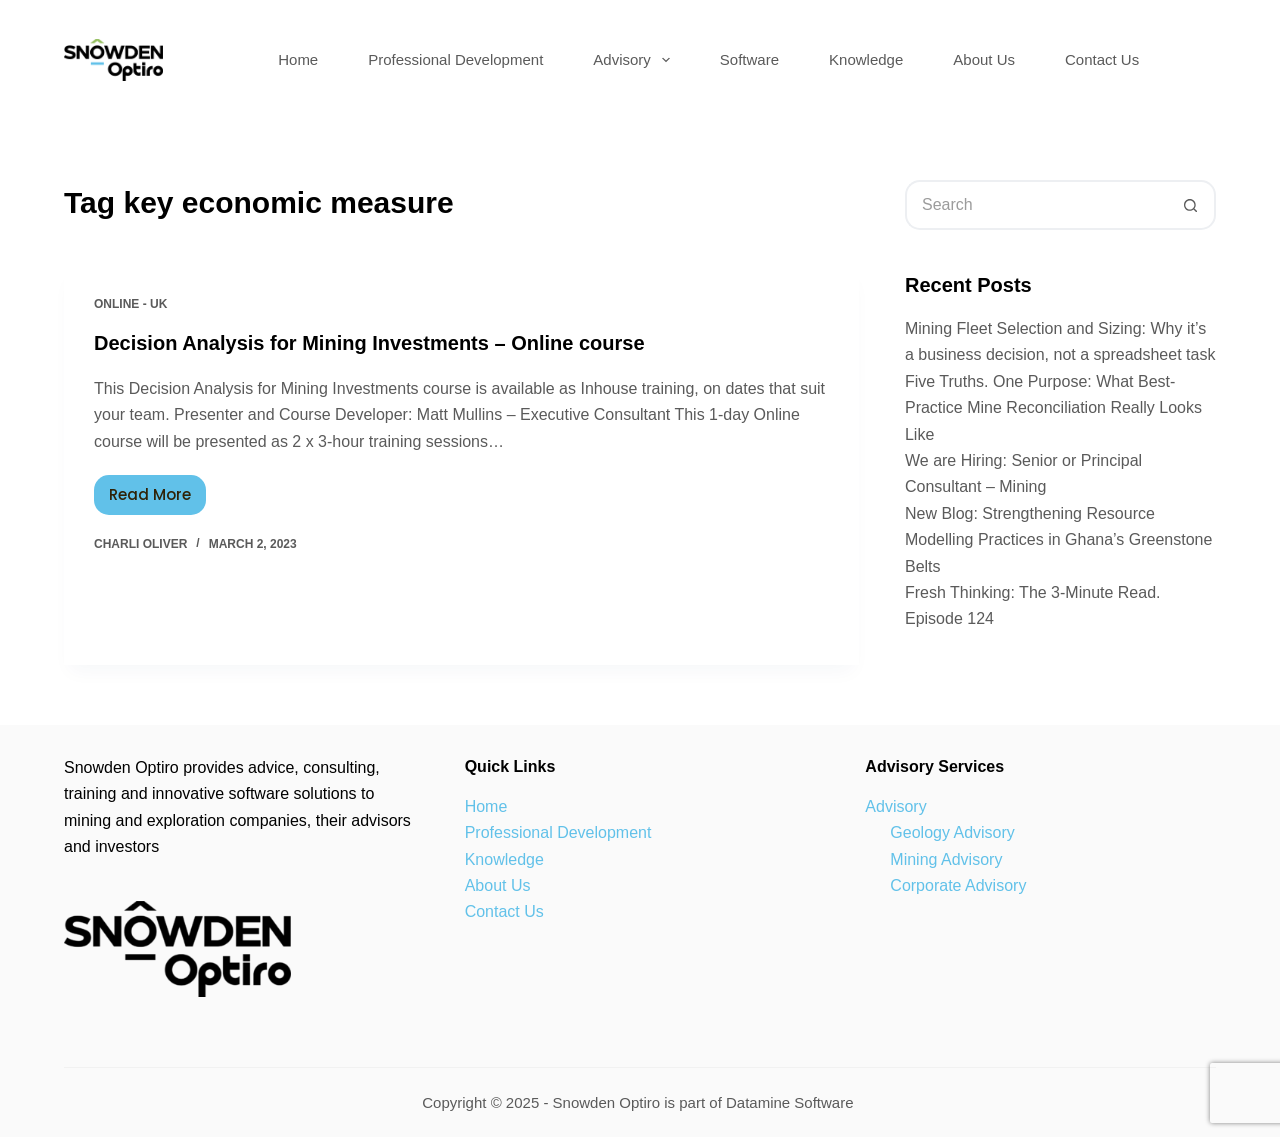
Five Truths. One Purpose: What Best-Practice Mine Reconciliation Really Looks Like (1053, 408)
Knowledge (866, 59)
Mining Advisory (946, 859)
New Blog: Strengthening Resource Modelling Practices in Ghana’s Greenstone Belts (1058, 540)
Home (298, 59)
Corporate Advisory (958, 885)
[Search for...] (1035, 205)
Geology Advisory (952, 832)
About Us (984, 59)
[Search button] (1191, 205)
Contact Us (1102, 59)
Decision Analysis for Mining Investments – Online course (369, 343)
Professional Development (455, 59)
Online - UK (130, 304)
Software (749, 59)
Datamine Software (792, 1102)
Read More (157, 490)
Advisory (635, 60)
